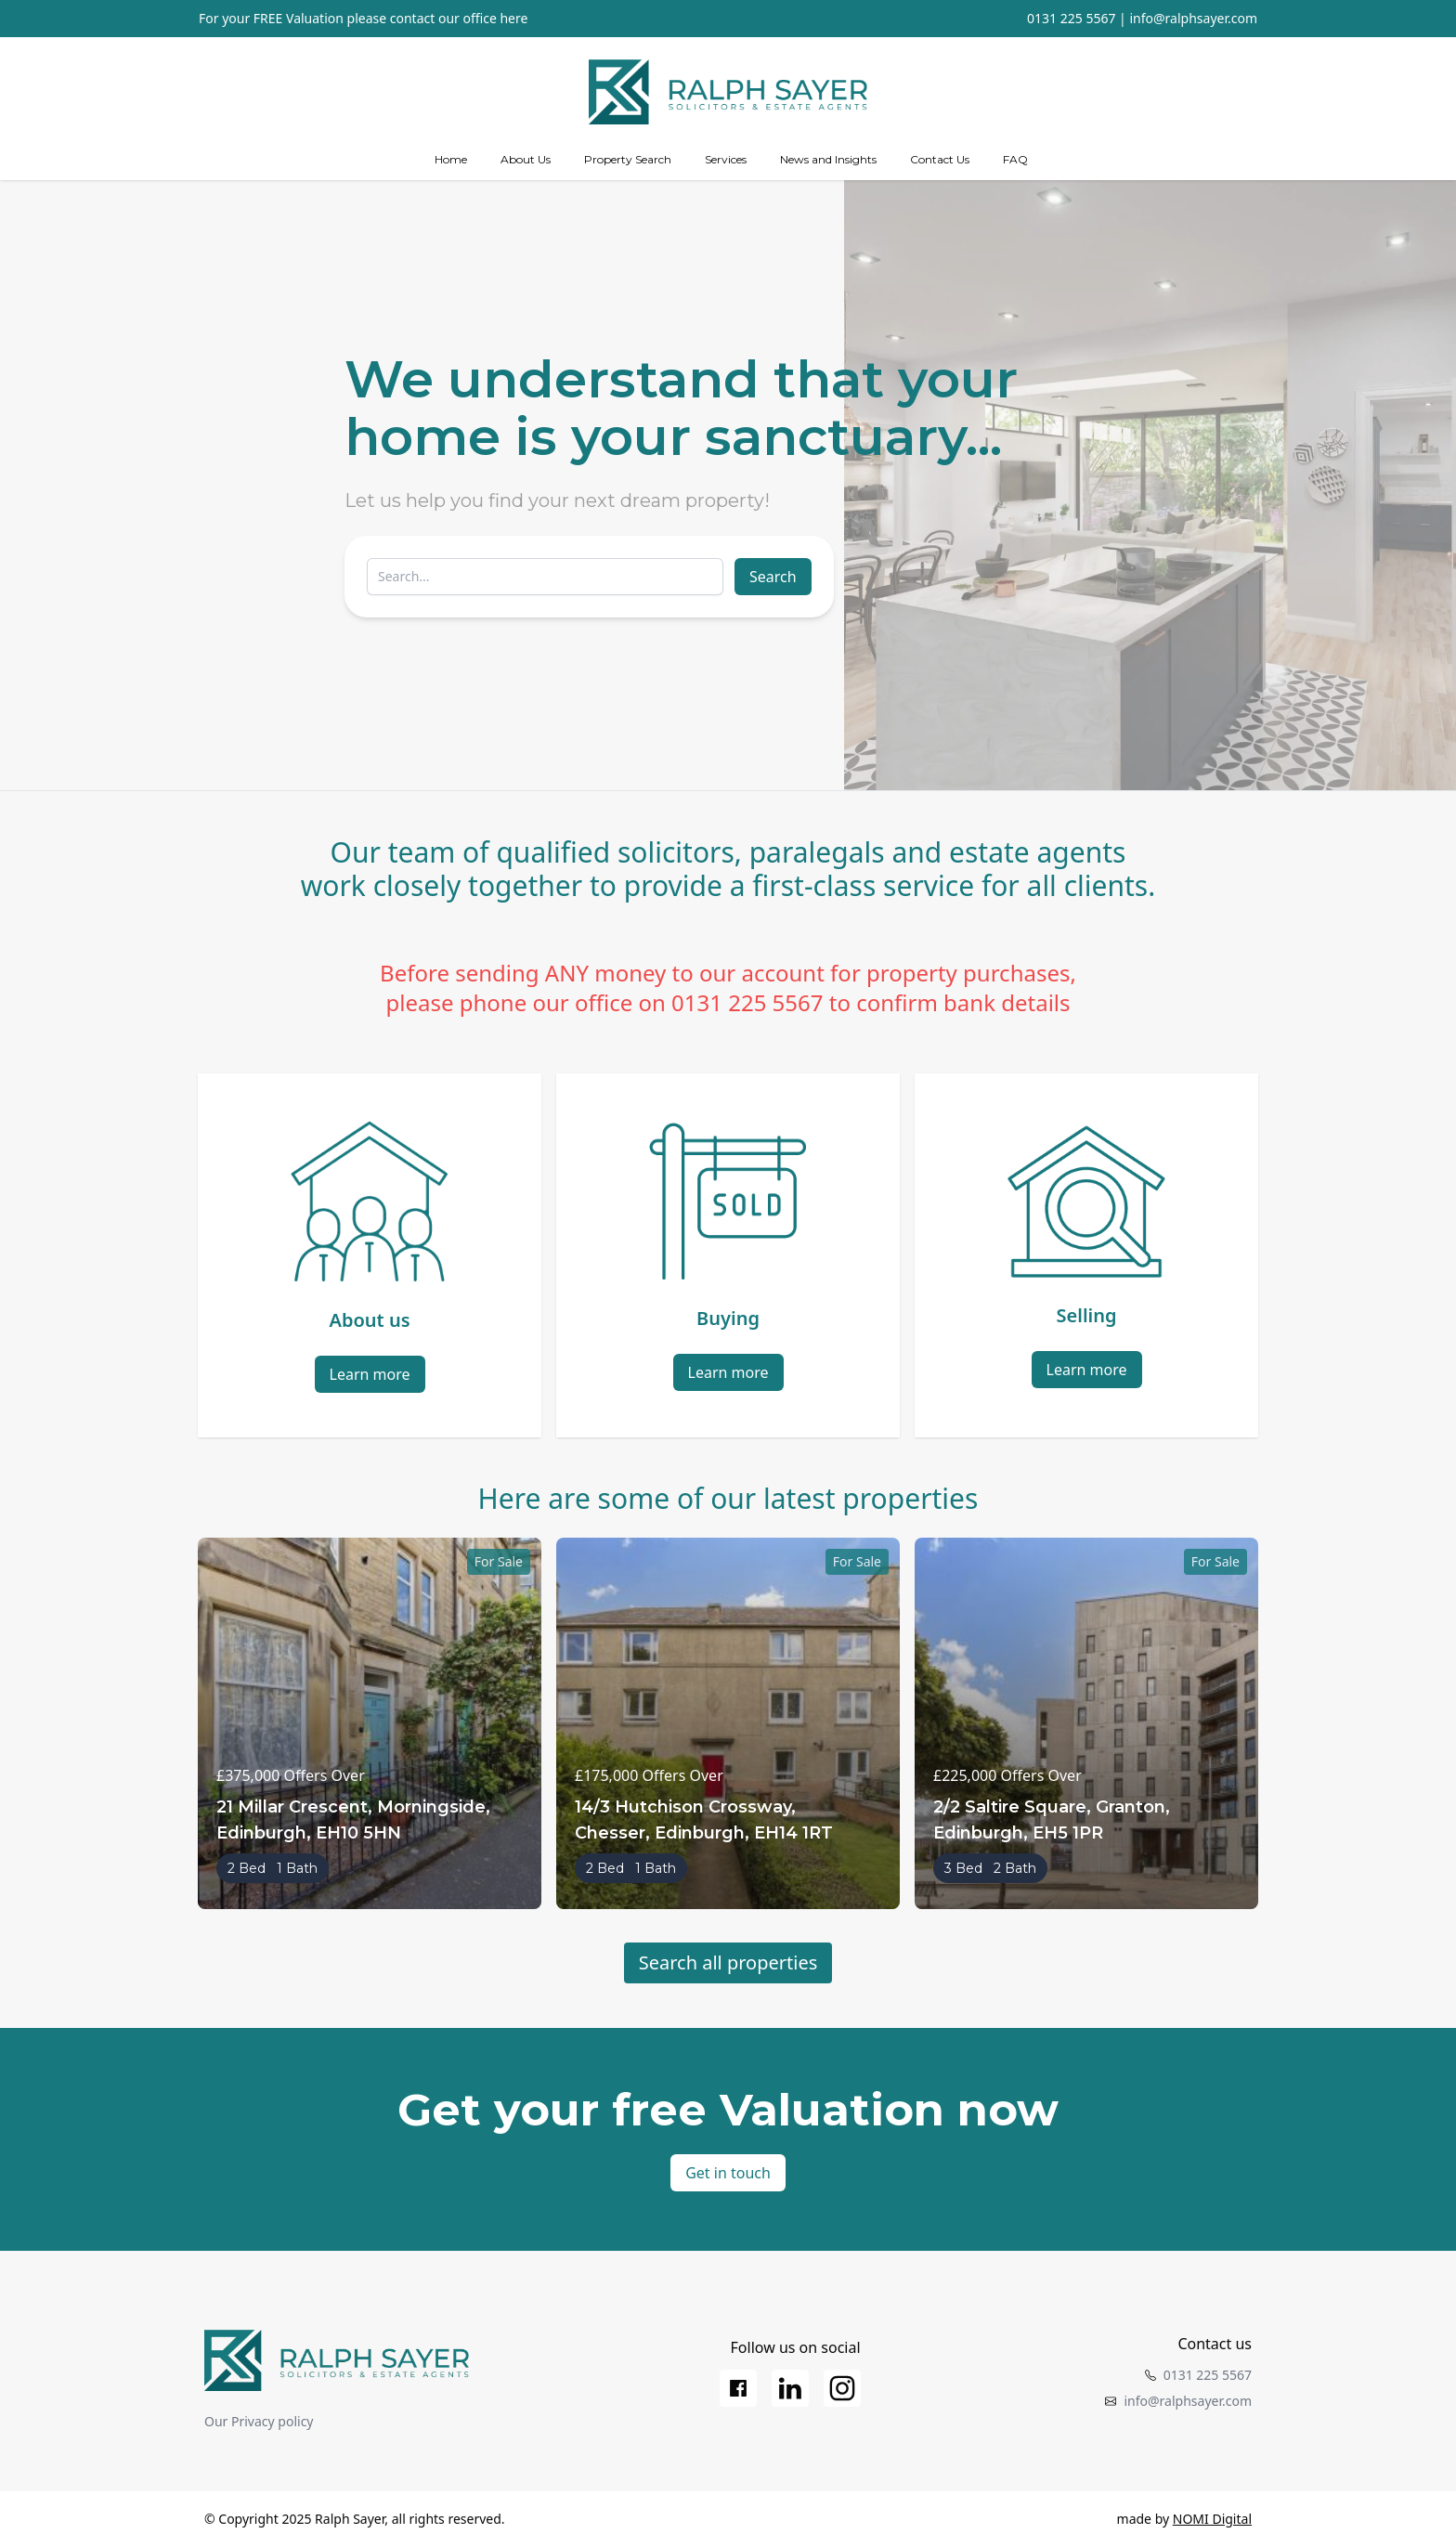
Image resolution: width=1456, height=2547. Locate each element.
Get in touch (728, 2173)
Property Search (627, 159)
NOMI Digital (1212, 2519)
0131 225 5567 (1071, 18)
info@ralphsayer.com (1193, 18)
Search (773, 576)
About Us (525, 159)
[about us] (525, 159)
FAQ (1015, 159)
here (513, 18)
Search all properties (728, 1962)
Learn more (370, 1374)
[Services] (726, 159)
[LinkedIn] (790, 2388)
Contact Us (939, 159)
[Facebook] (738, 2388)
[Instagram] (842, 2388)
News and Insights (828, 159)
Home (451, 159)
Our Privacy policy (259, 2421)
